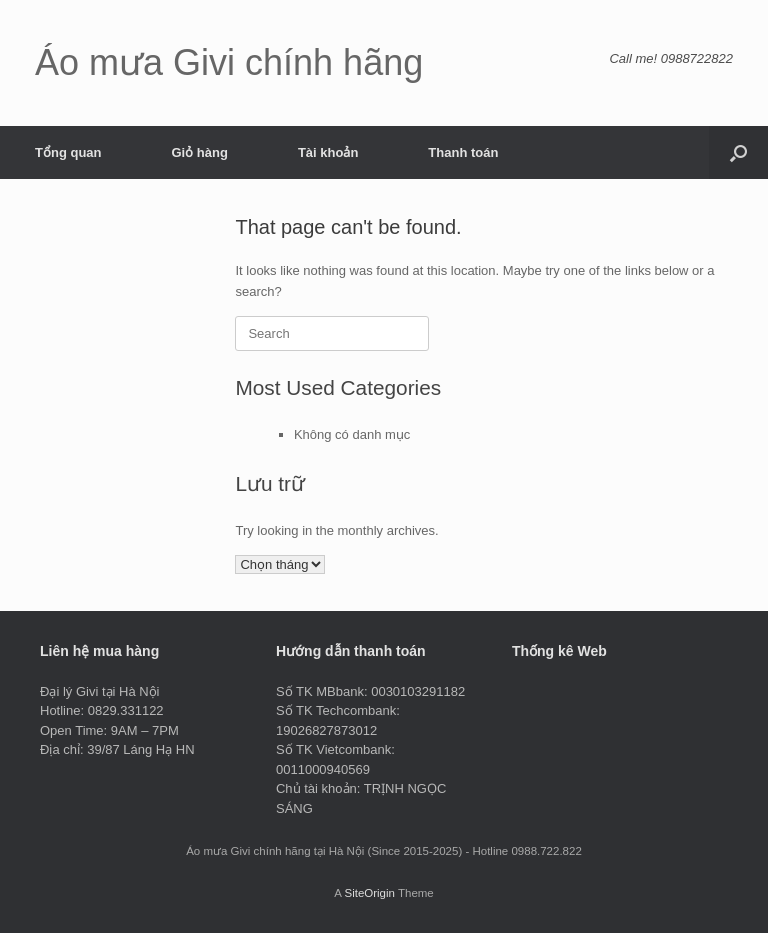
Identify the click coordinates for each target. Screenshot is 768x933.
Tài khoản (328, 152)
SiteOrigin (369, 893)
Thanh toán (463, 152)
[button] (738, 152)
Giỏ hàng (200, 152)
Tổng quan (68, 152)
